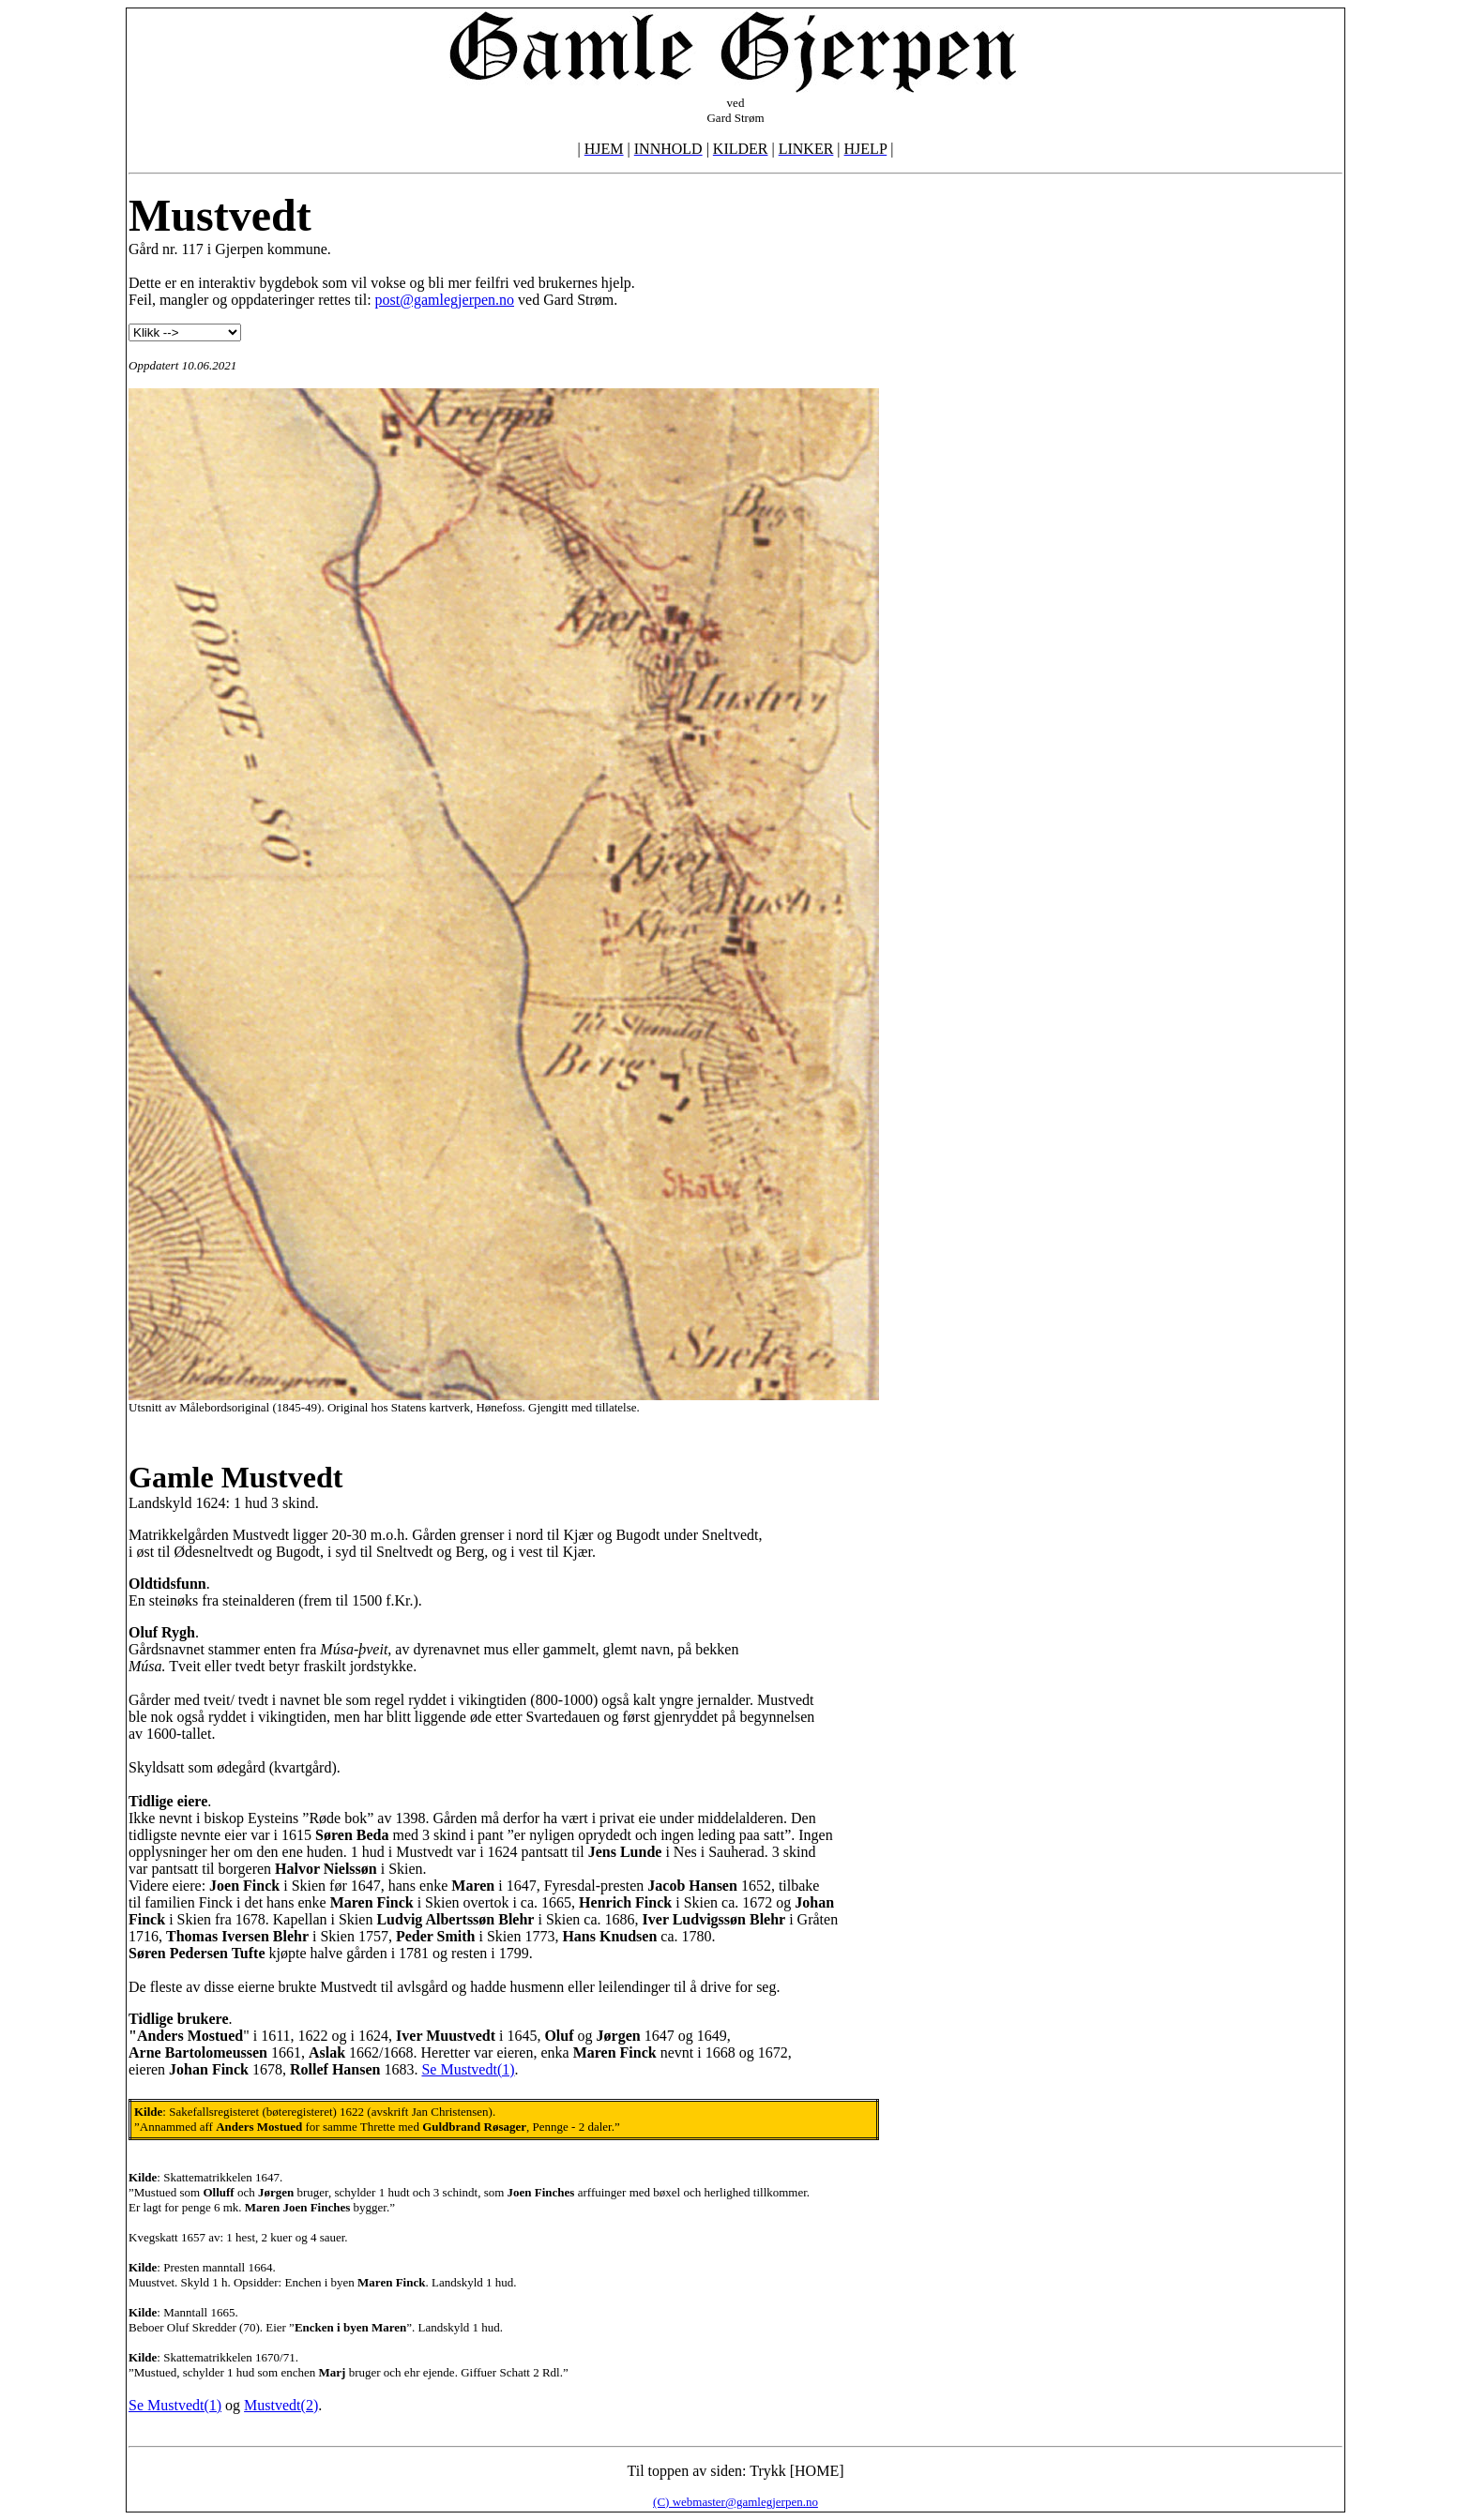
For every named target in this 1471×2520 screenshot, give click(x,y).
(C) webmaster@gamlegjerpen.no (735, 2502)
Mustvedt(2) (281, 2405)
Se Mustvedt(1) (467, 2069)
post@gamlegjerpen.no (444, 300)
